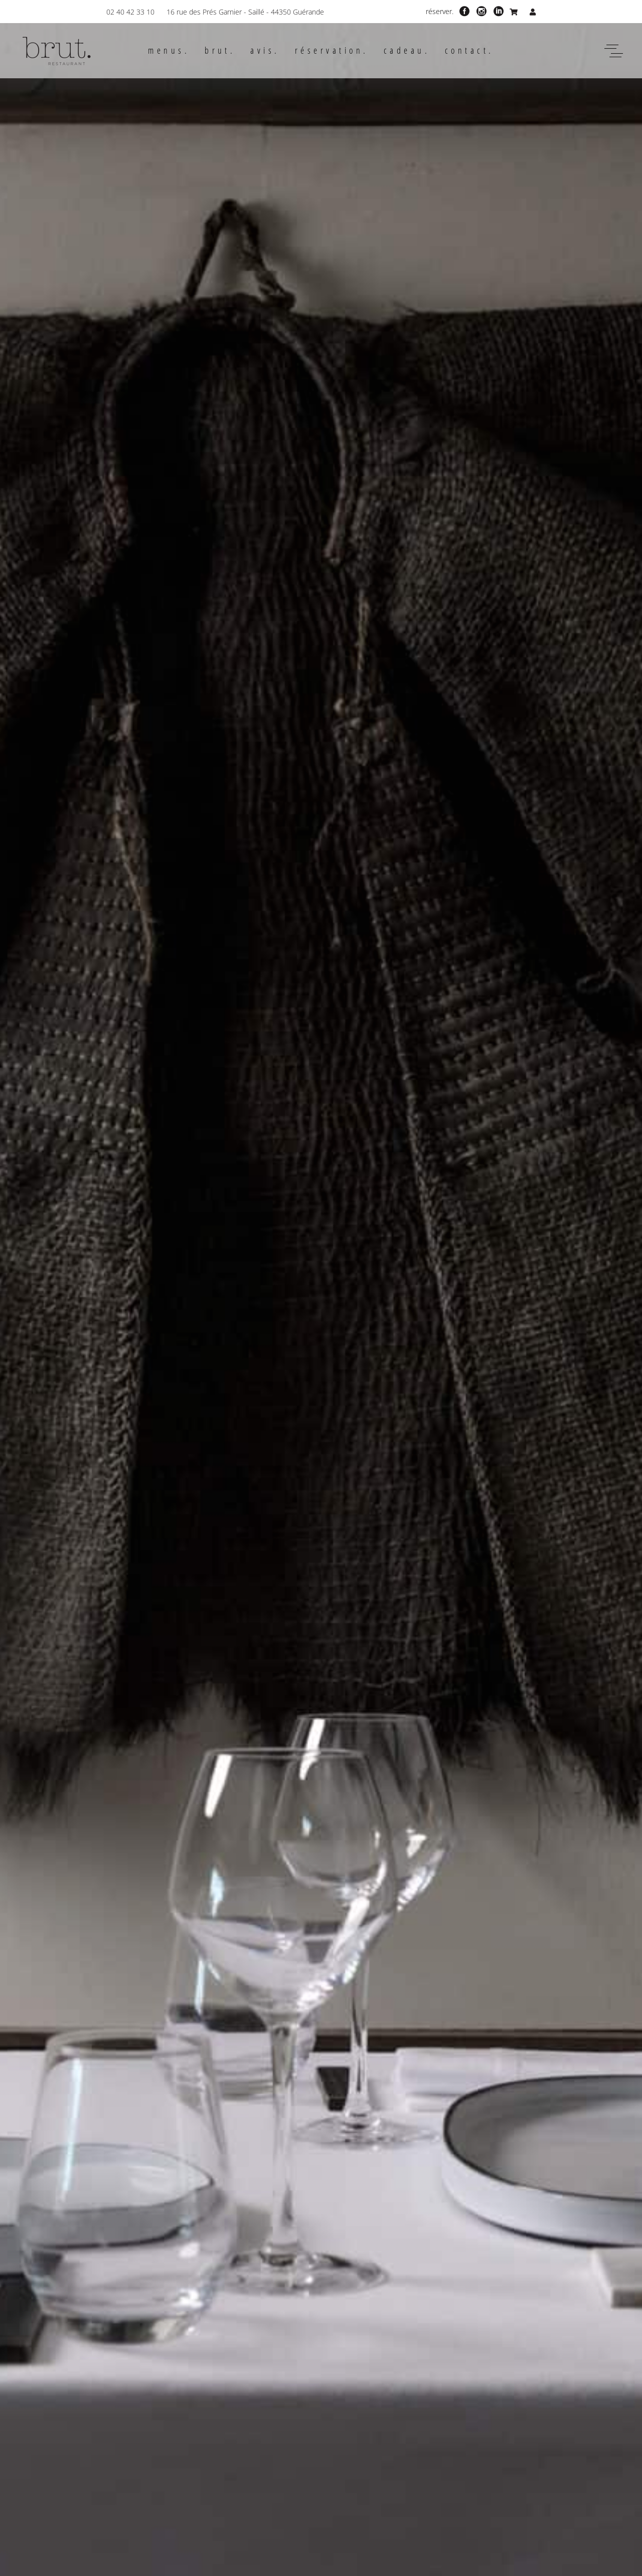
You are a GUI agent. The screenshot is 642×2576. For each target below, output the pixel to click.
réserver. (439, 11)
